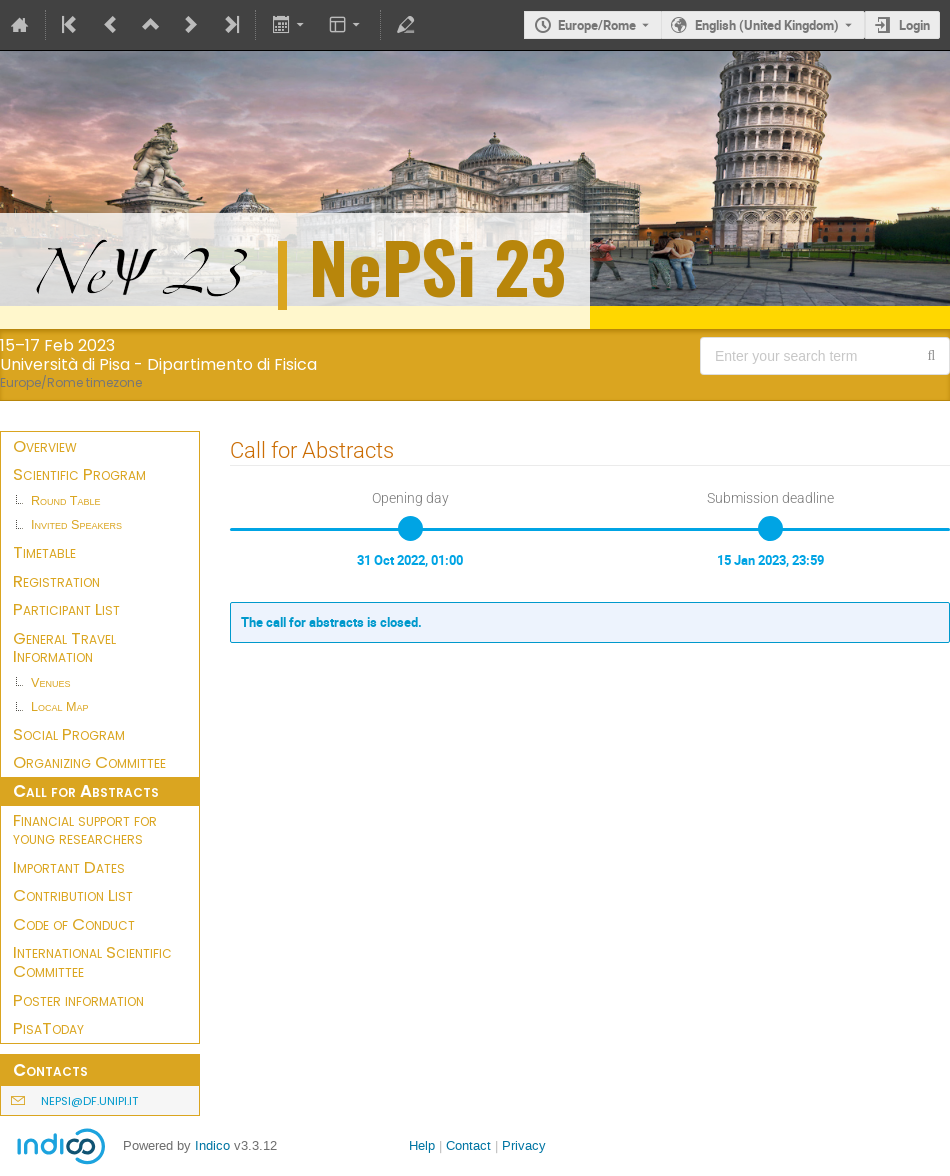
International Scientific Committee (92, 961)
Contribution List (73, 895)
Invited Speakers (76, 525)
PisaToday (48, 1028)
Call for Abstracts (86, 791)
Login (914, 25)
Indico (212, 1145)
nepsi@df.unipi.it (89, 1101)
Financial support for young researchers (85, 829)
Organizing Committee (89, 762)
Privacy (524, 1145)
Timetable (44, 552)
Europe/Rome (597, 25)
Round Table (66, 501)
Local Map (60, 707)
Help (422, 1145)
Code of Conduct (74, 924)
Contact (468, 1145)
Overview (45, 446)
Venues (50, 683)
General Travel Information (64, 647)
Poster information (78, 1000)
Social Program (69, 734)
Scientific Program (79, 474)
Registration (56, 581)
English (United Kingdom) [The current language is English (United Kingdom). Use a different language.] (767, 25)
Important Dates (69, 867)
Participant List (66, 609)
